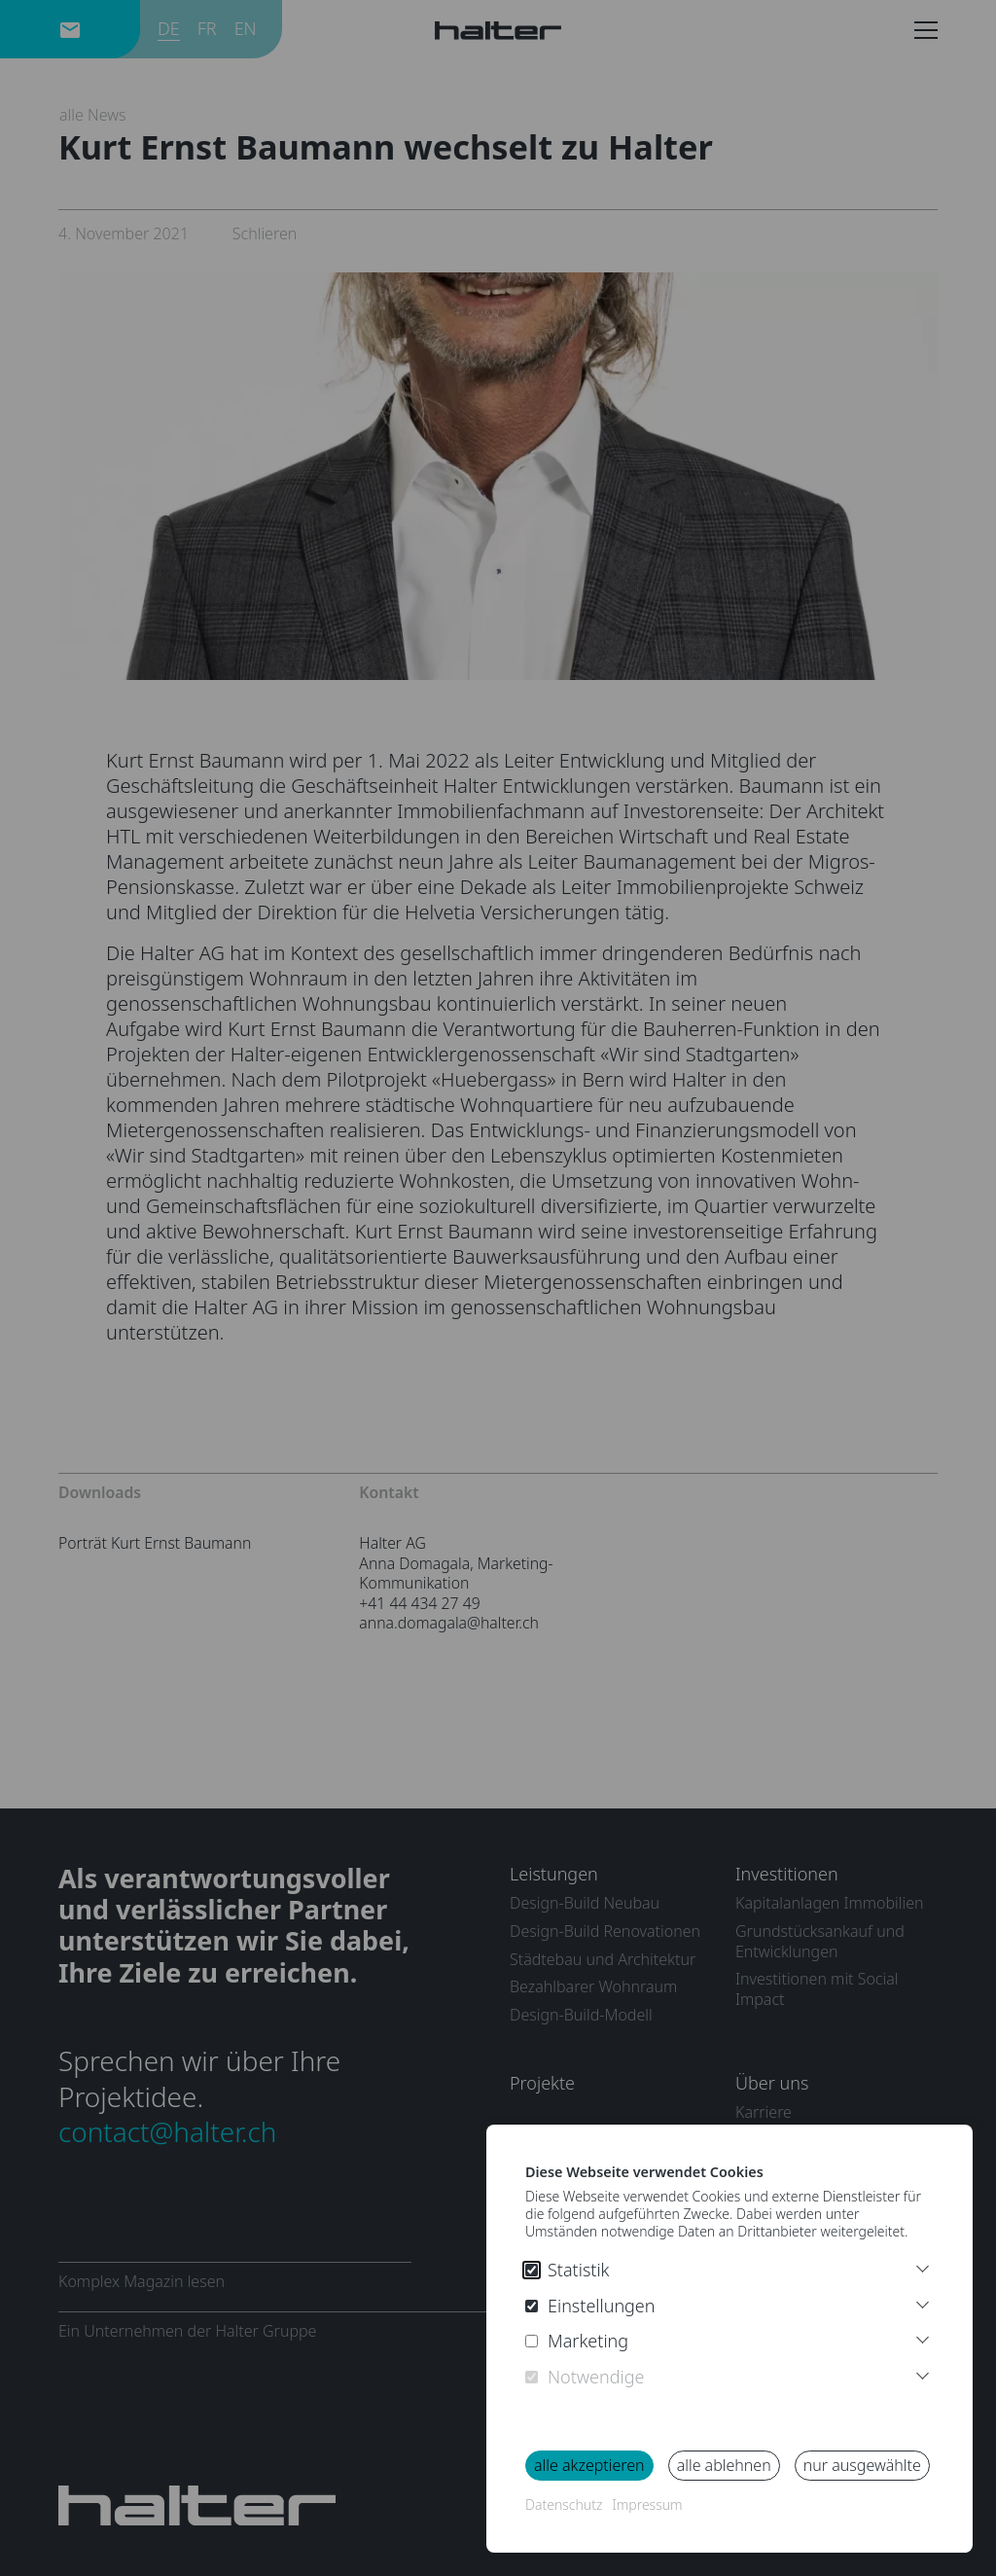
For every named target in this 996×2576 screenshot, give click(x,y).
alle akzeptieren (589, 2465)
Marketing (576, 2341)
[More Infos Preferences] (922, 2302)
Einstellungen (590, 2306)
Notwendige (584, 2377)
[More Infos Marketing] (922, 2337)
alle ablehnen (724, 2465)
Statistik (567, 2270)
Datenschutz (563, 2504)
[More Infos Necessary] (922, 2373)
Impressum (647, 2504)
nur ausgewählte (862, 2465)
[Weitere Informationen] (922, 2266)
